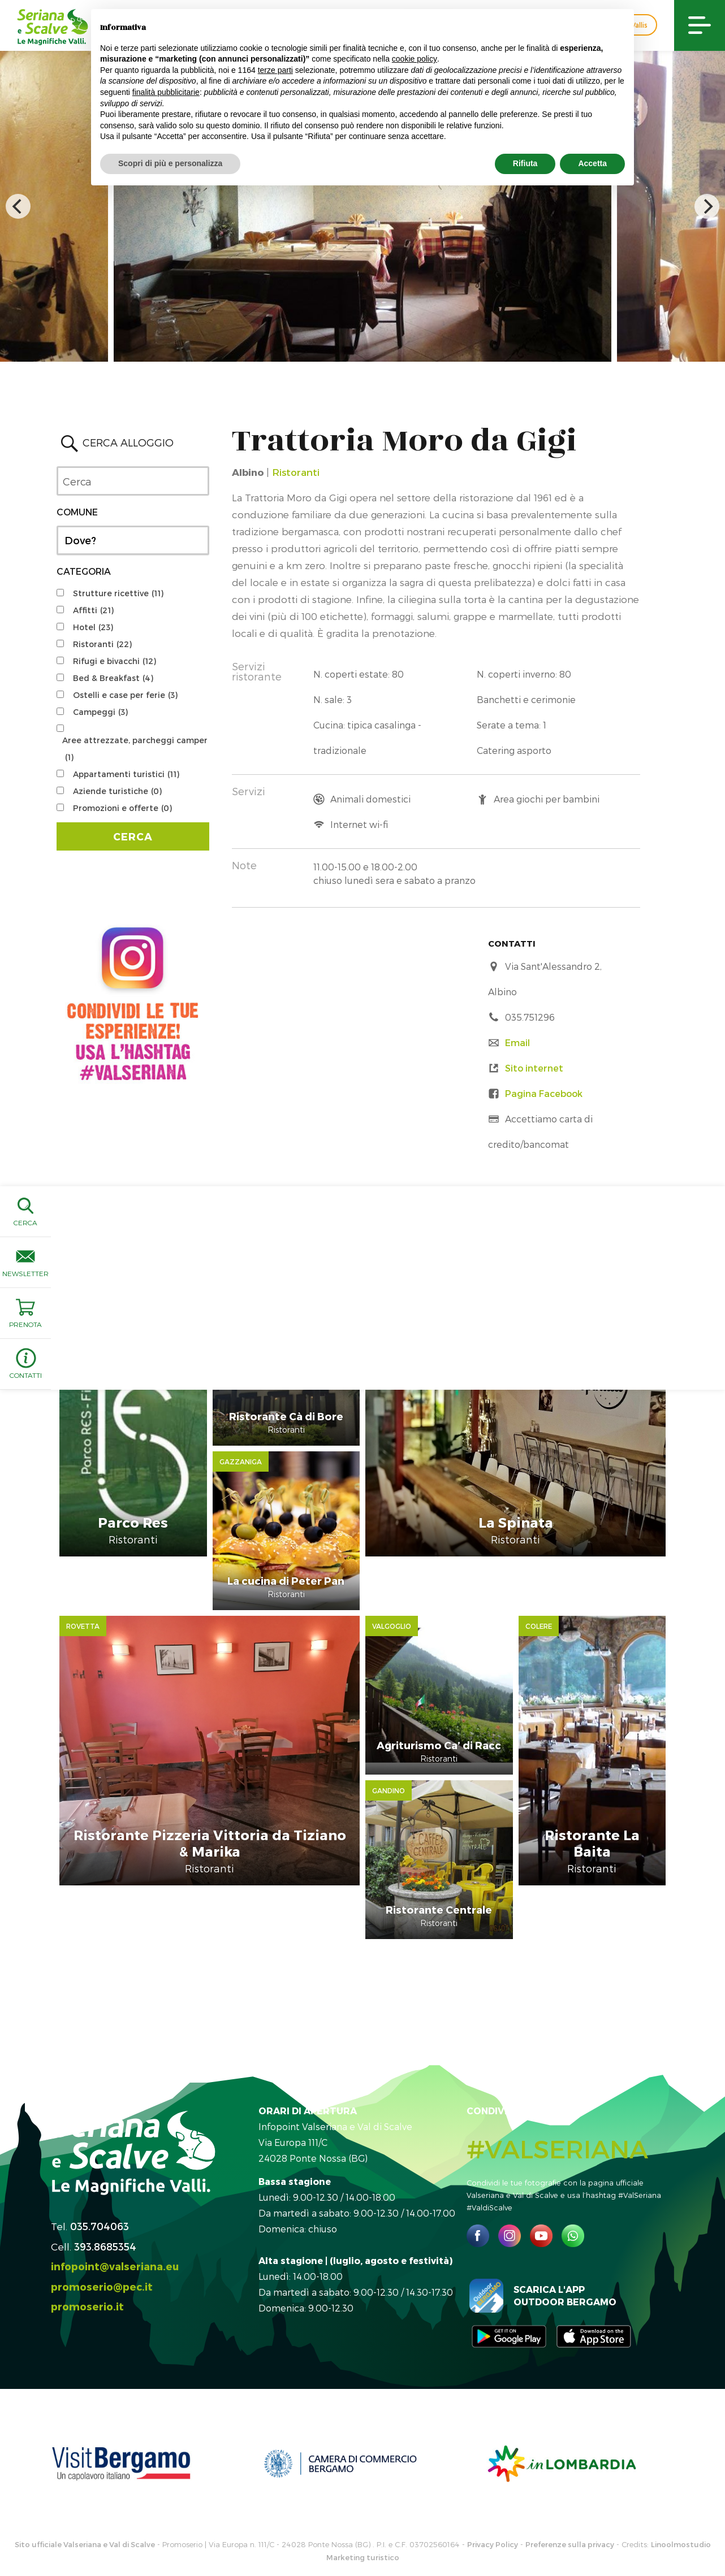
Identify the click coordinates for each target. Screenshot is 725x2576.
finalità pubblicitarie (166, 92)
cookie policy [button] (414, 58)
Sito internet (534, 1068)
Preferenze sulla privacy (569, 2462)
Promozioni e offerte (122, 808)
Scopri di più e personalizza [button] (170, 163)
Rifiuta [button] (525, 163)
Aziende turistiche (117, 791)
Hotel (93, 627)
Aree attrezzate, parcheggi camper (135, 750)
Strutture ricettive (118, 593)
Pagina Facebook (543, 1093)
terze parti (275, 70)
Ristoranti (102, 644)
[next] (706, 206)
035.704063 (99, 2144)
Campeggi (100, 712)
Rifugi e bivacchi (114, 661)
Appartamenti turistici (126, 774)
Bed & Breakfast (113, 678)
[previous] (18, 206)
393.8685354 (105, 2165)
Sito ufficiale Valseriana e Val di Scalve (85, 2462)
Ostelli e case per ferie (125, 695)
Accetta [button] (592, 163)
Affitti (93, 610)
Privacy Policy (492, 2462)
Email (517, 1042)
